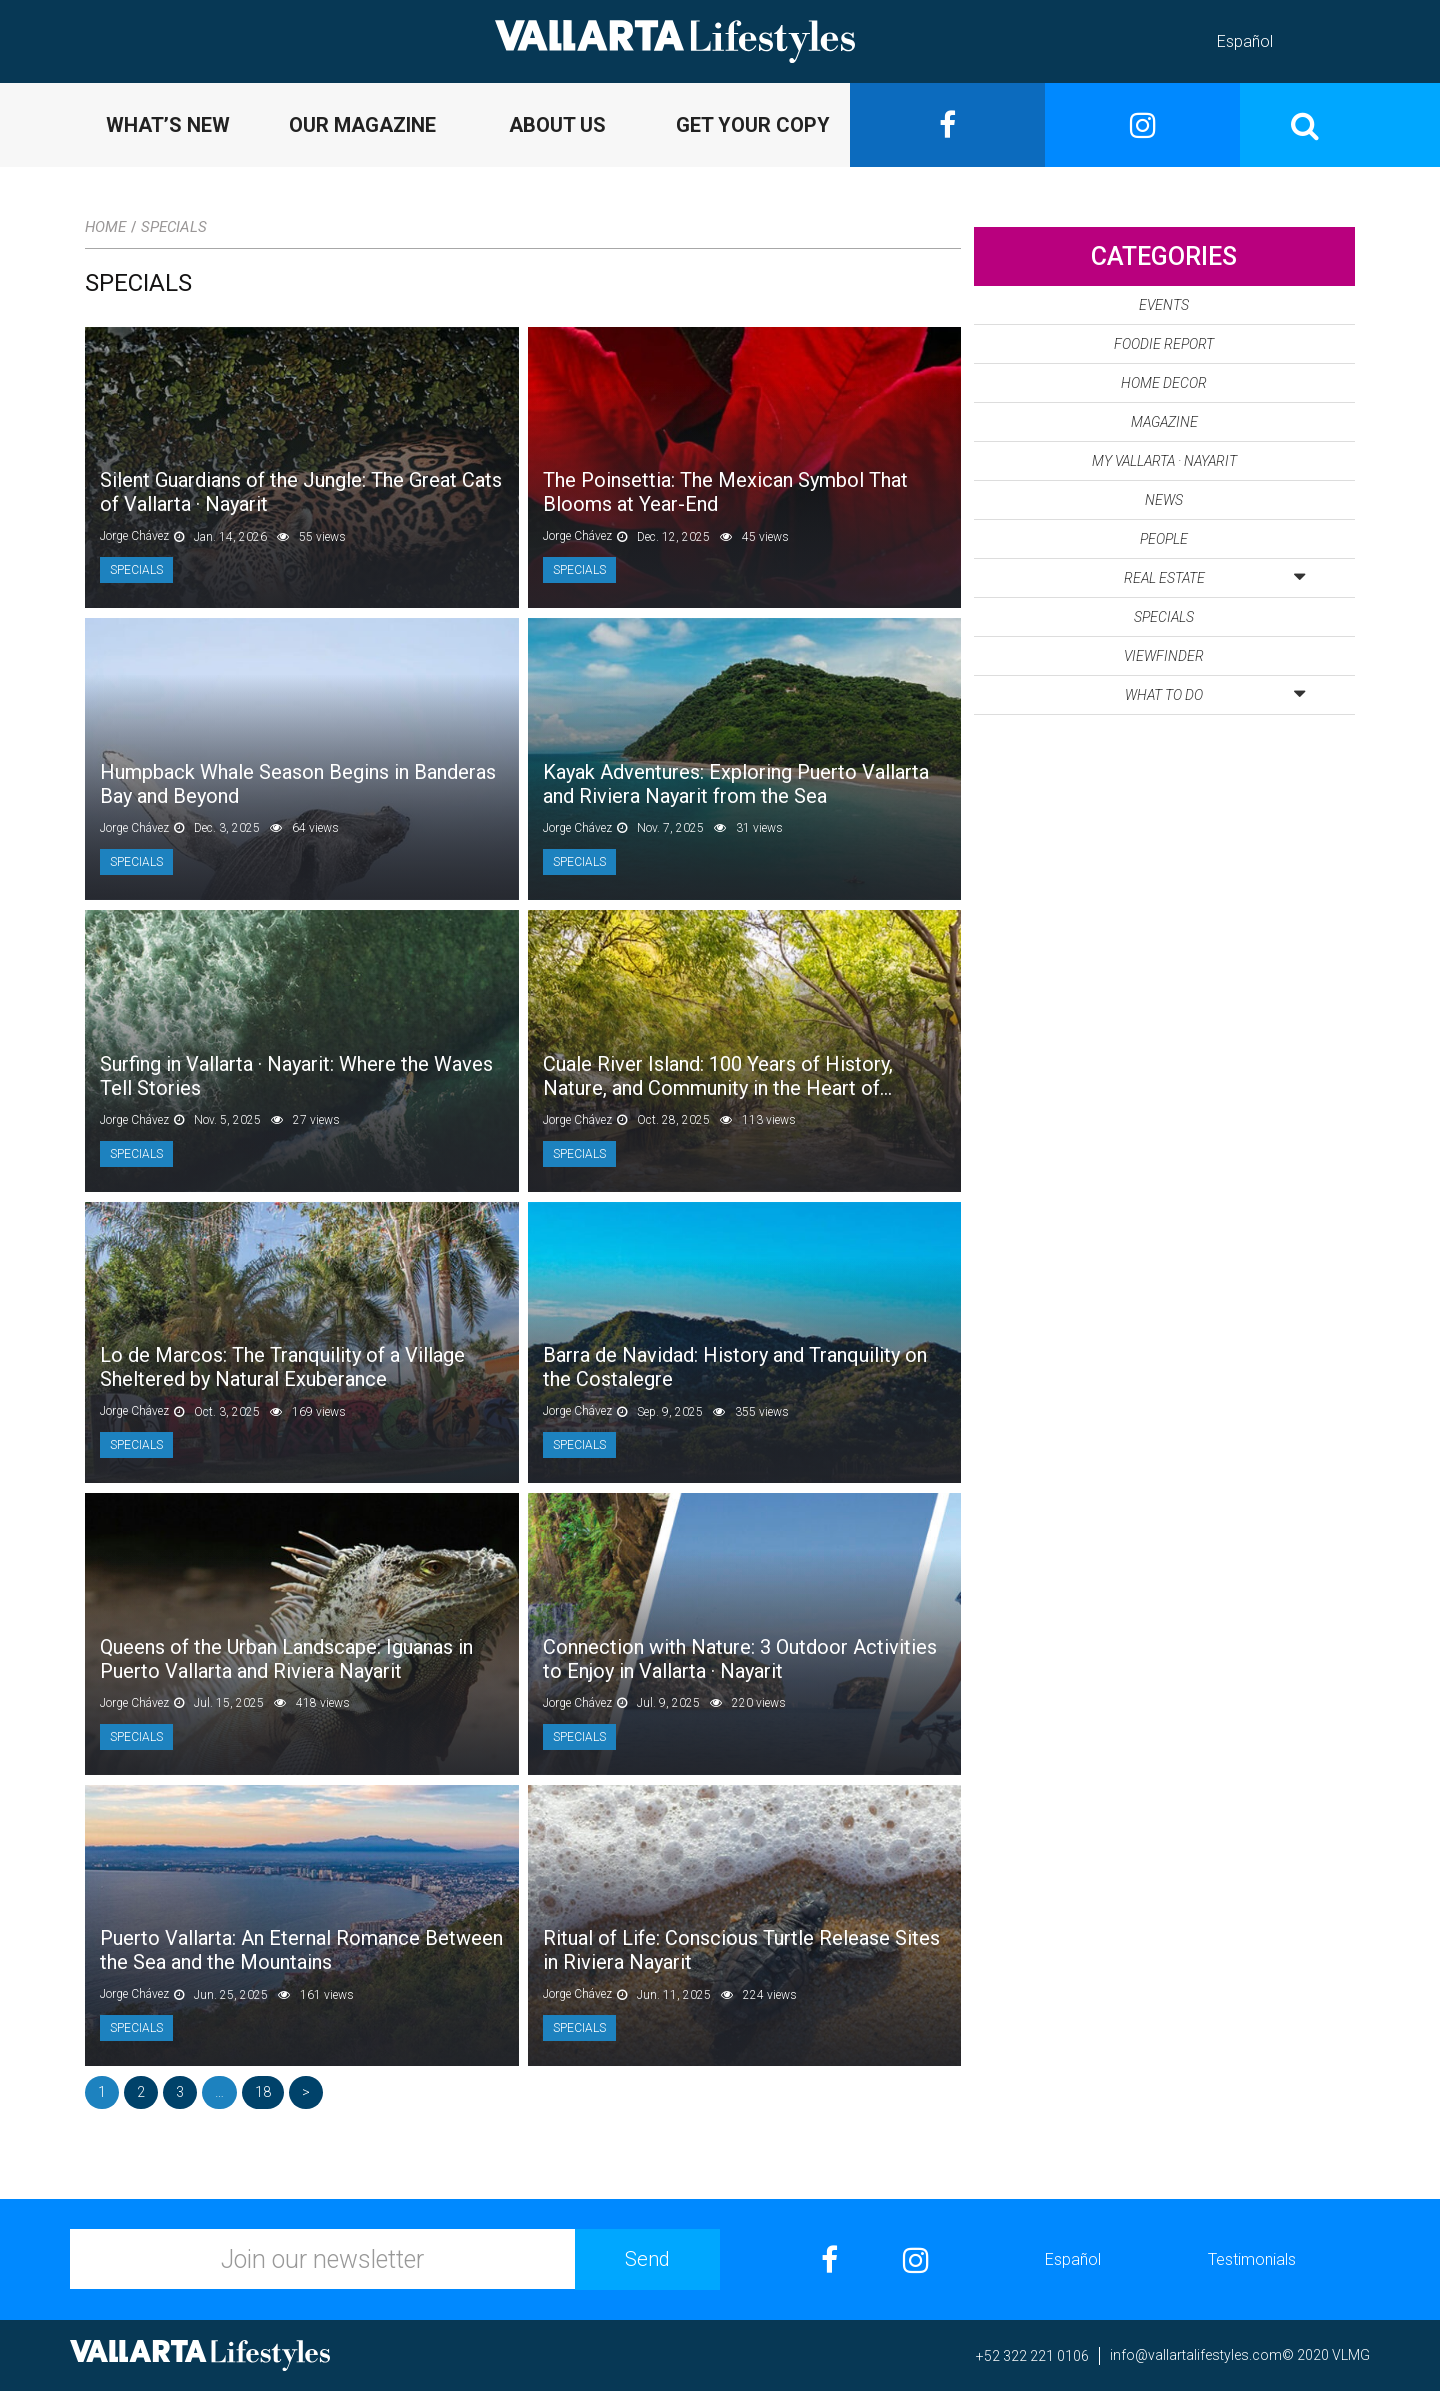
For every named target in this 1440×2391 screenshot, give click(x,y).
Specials (174, 227)
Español (1245, 41)
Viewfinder (1164, 656)
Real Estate (1214, 574)
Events (1164, 305)
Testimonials (1252, 2259)
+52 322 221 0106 (1032, 2356)
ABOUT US (557, 125)
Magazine (1164, 422)
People (1164, 539)
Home (105, 227)
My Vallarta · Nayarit (1164, 461)
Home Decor (1164, 383)
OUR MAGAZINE (362, 125)
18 (263, 2092)
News (1164, 500)
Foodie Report (1164, 344)
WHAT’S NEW (168, 125)
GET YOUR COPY (753, 125)
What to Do (1215, 691)
